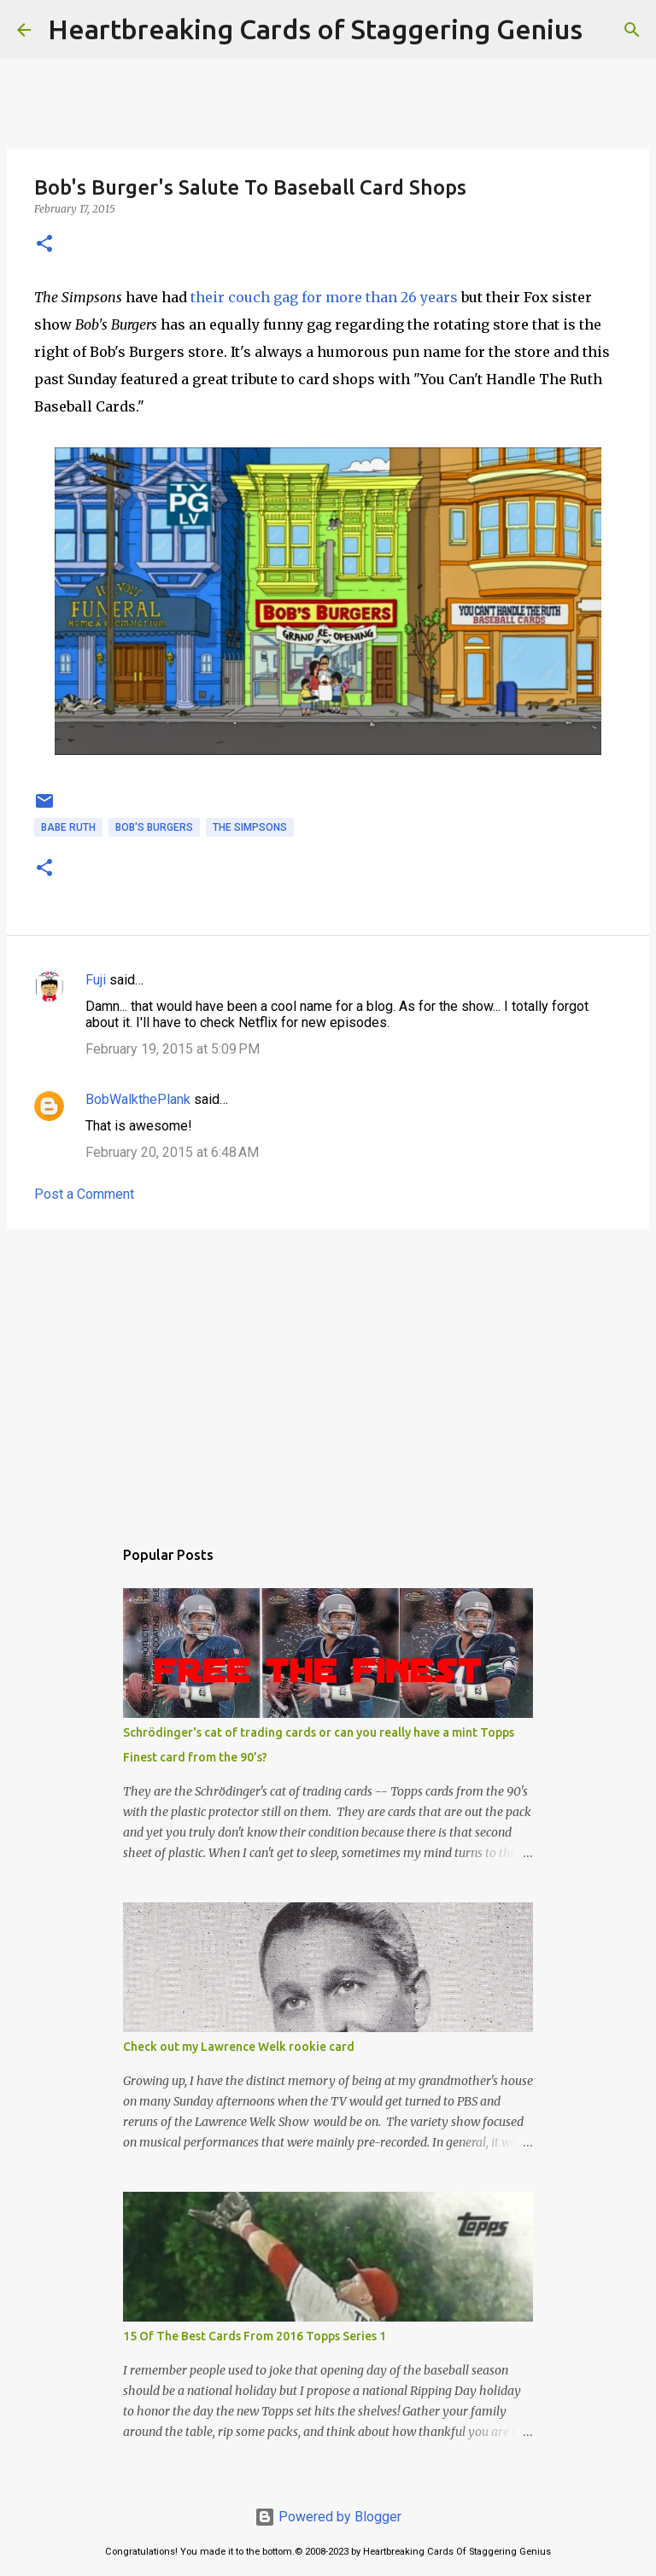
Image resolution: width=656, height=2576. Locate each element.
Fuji (95, 980)
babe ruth (68, 827)
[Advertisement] (328, 1374)
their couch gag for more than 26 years (324, 297)
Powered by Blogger (328, 2517)
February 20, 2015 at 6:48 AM (172, 1152)
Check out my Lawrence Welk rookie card (238, 2046)
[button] (44, 244)
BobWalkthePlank (137, 1099)
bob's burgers (154, 827)
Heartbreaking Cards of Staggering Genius (315, 29)
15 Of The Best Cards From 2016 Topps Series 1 (254, 2336)
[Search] (606, 29)
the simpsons (250, 827)
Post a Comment (84, 1194)
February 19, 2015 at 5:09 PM (172, 1049)
